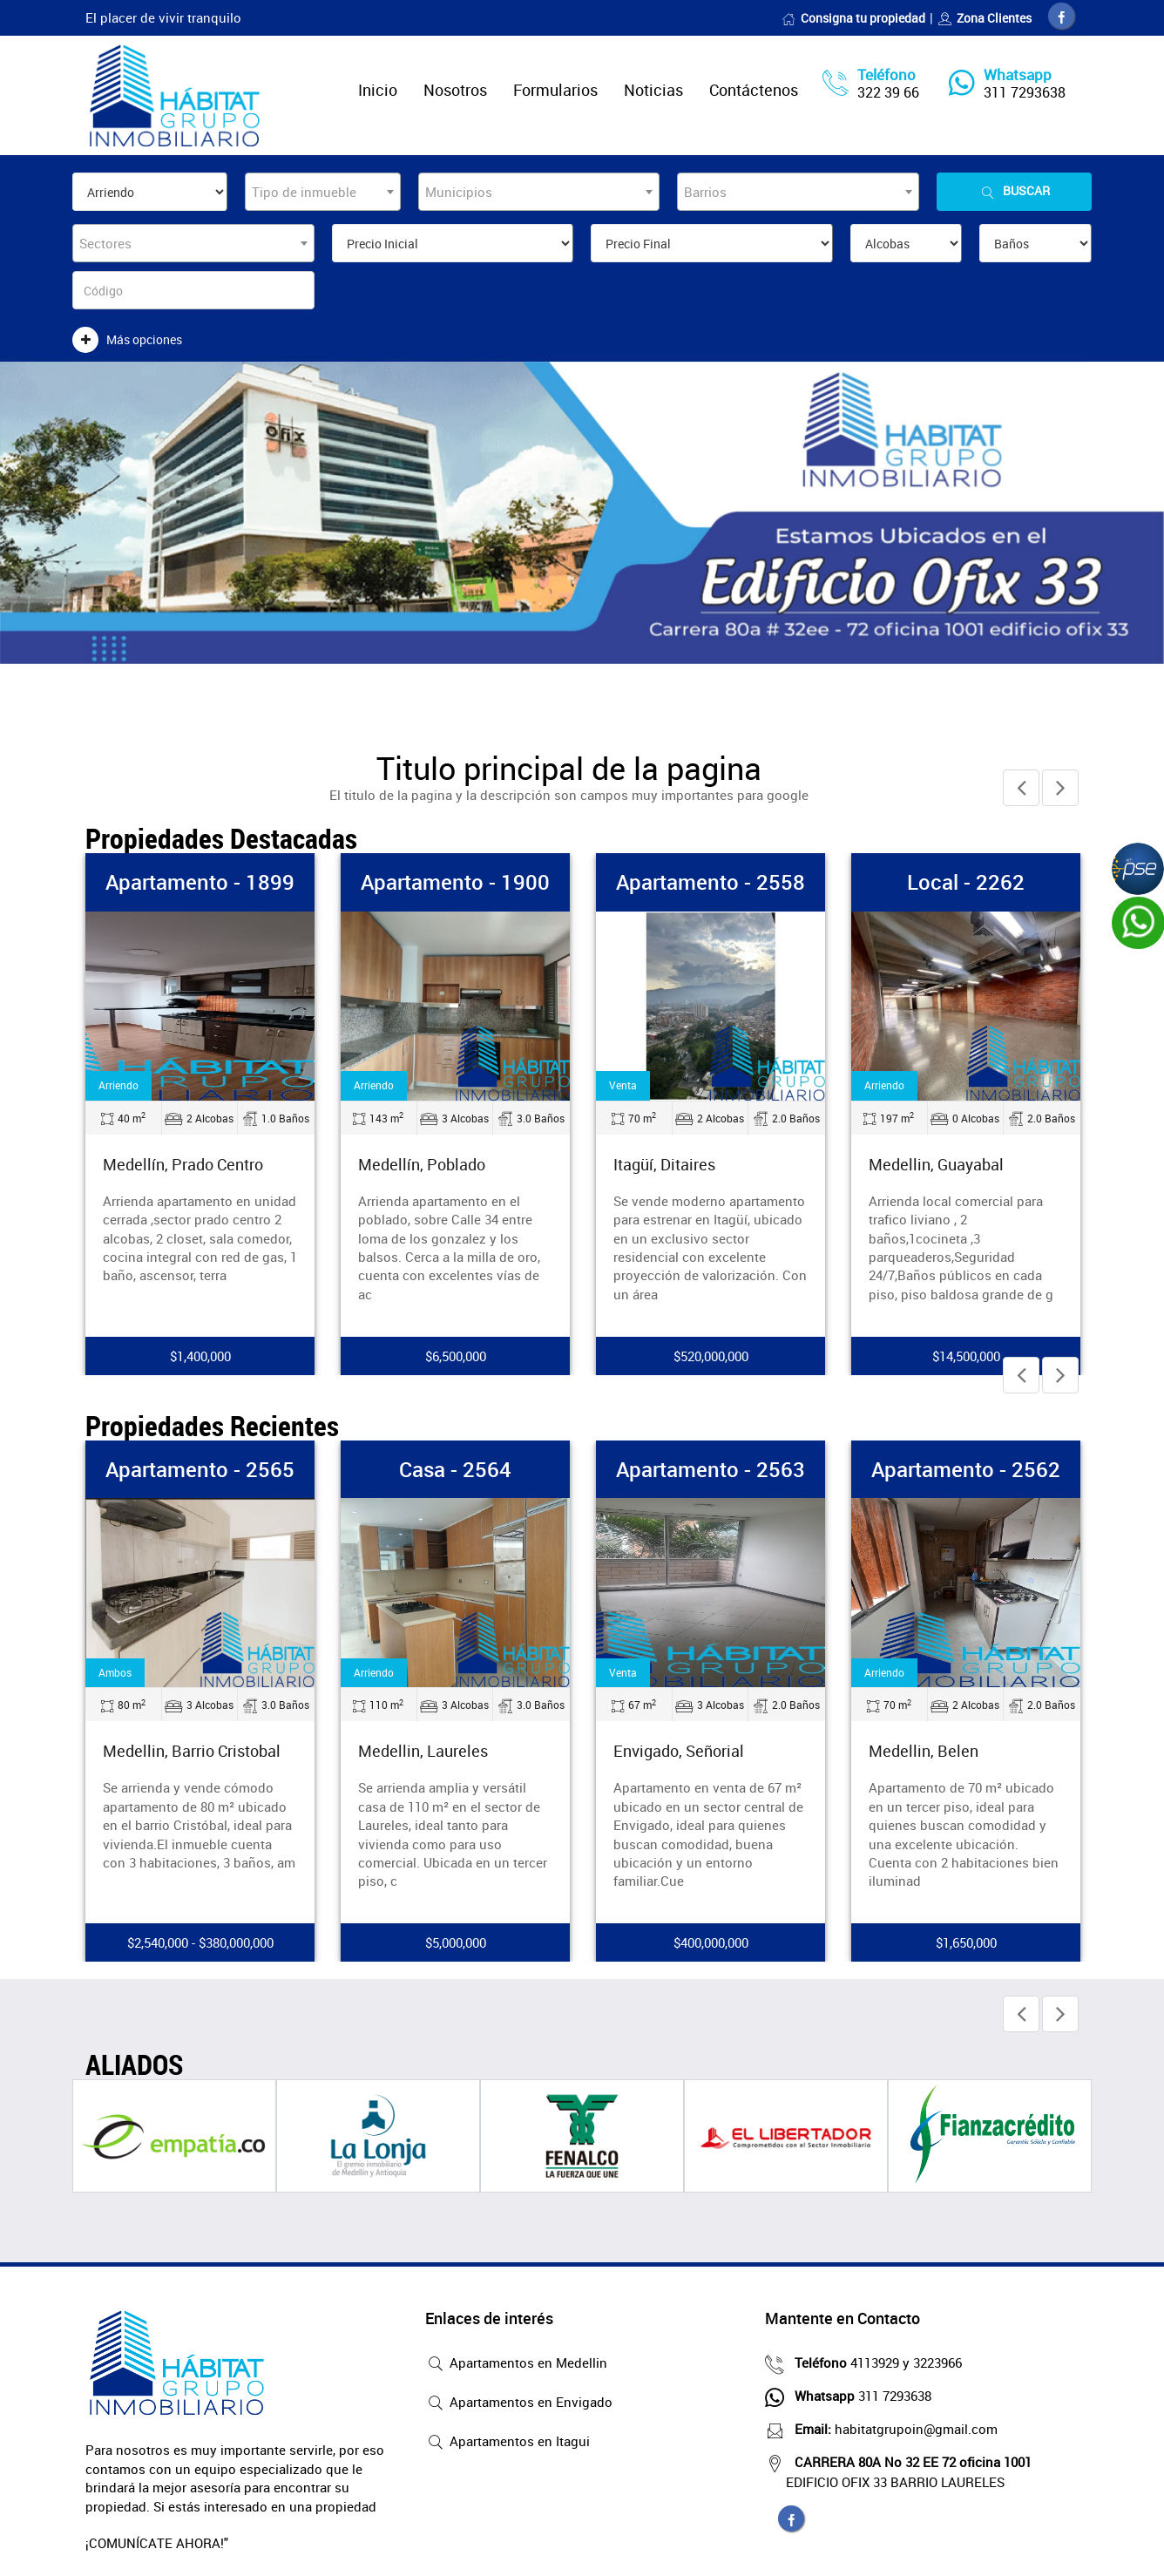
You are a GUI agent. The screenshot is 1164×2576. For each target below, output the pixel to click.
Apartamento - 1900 (455, 882)
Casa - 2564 (455, 1469)
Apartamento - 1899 (199, 882)
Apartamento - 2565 (199, 1469)
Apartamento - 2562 (965, 1469)
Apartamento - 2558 (710, 882)
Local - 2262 (966, 882)
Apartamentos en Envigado (518, 2403)
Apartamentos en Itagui (507, 2442)
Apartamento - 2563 (710, 1469)
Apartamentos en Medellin (516, 2364)
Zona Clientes (984, 18)
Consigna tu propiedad (853, 18)
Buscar (1014, 191)
